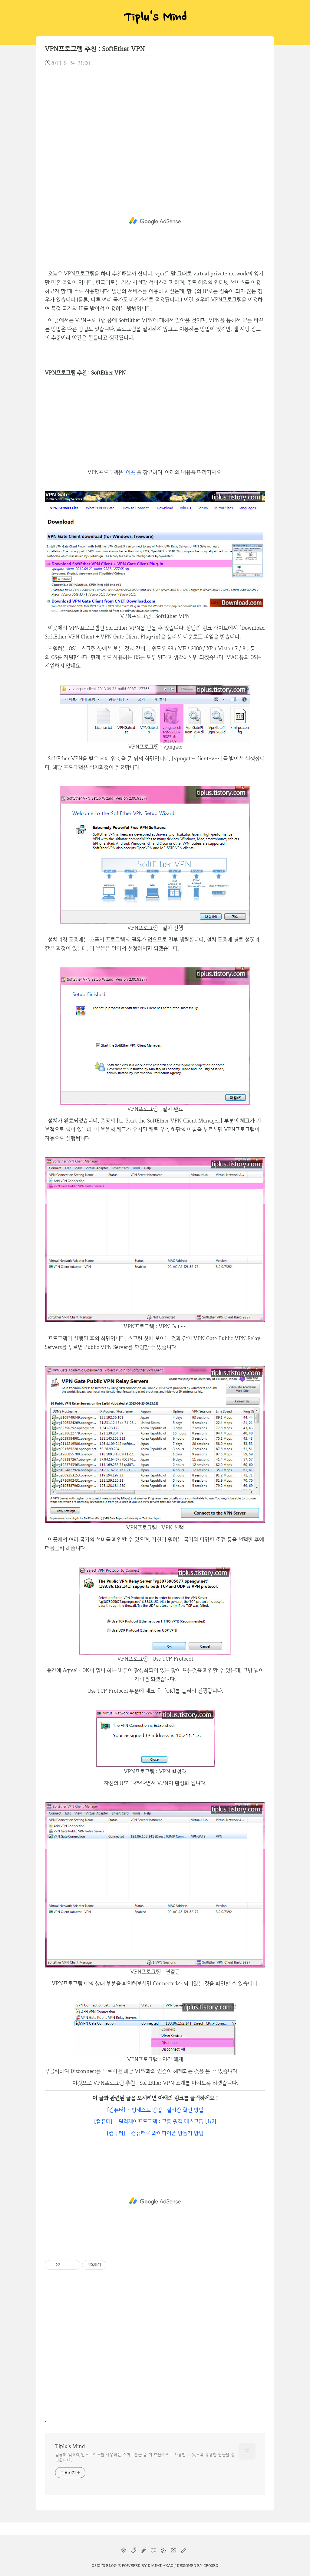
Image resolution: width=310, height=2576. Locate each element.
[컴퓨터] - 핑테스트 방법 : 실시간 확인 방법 (155, 2109)
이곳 (130, 472)
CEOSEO (210, 2565)
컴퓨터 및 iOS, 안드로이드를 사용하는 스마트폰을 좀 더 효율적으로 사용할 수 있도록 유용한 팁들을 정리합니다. (145, 2457)
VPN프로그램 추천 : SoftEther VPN (95, 48)
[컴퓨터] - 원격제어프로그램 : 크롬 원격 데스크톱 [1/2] (155, 2121)
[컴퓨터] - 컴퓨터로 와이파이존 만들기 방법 (155, 2132)
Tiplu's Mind (155, 18)
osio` (97, 2565)
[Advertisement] (155, 121)
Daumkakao (160, 2565)
